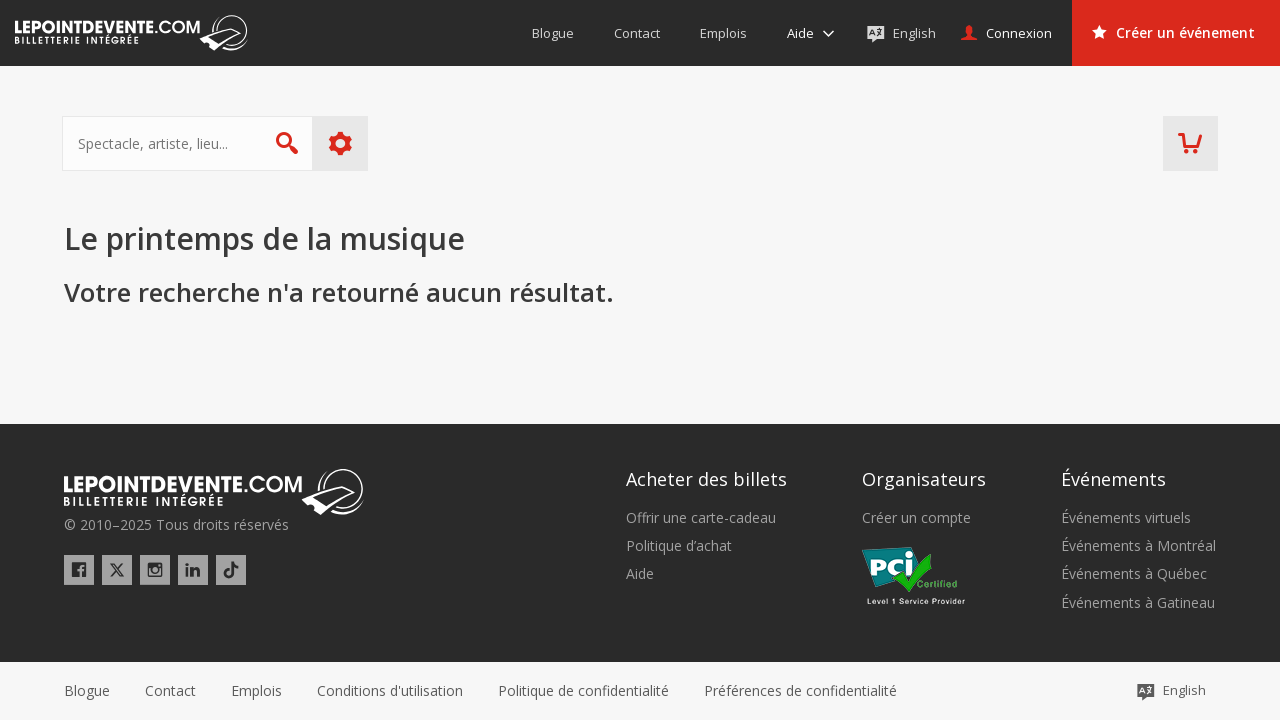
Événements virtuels (1126, 518)
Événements (1113, 479)
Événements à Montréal (1138, 546)
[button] (800, 691)
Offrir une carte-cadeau (701, 518)
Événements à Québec (1134, 574)
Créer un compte (916, 518)
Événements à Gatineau (1138, 603)
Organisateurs (924, 479)
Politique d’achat (679, 546)
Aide (640, 574)
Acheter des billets (706, 479)
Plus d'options (342, 143)
